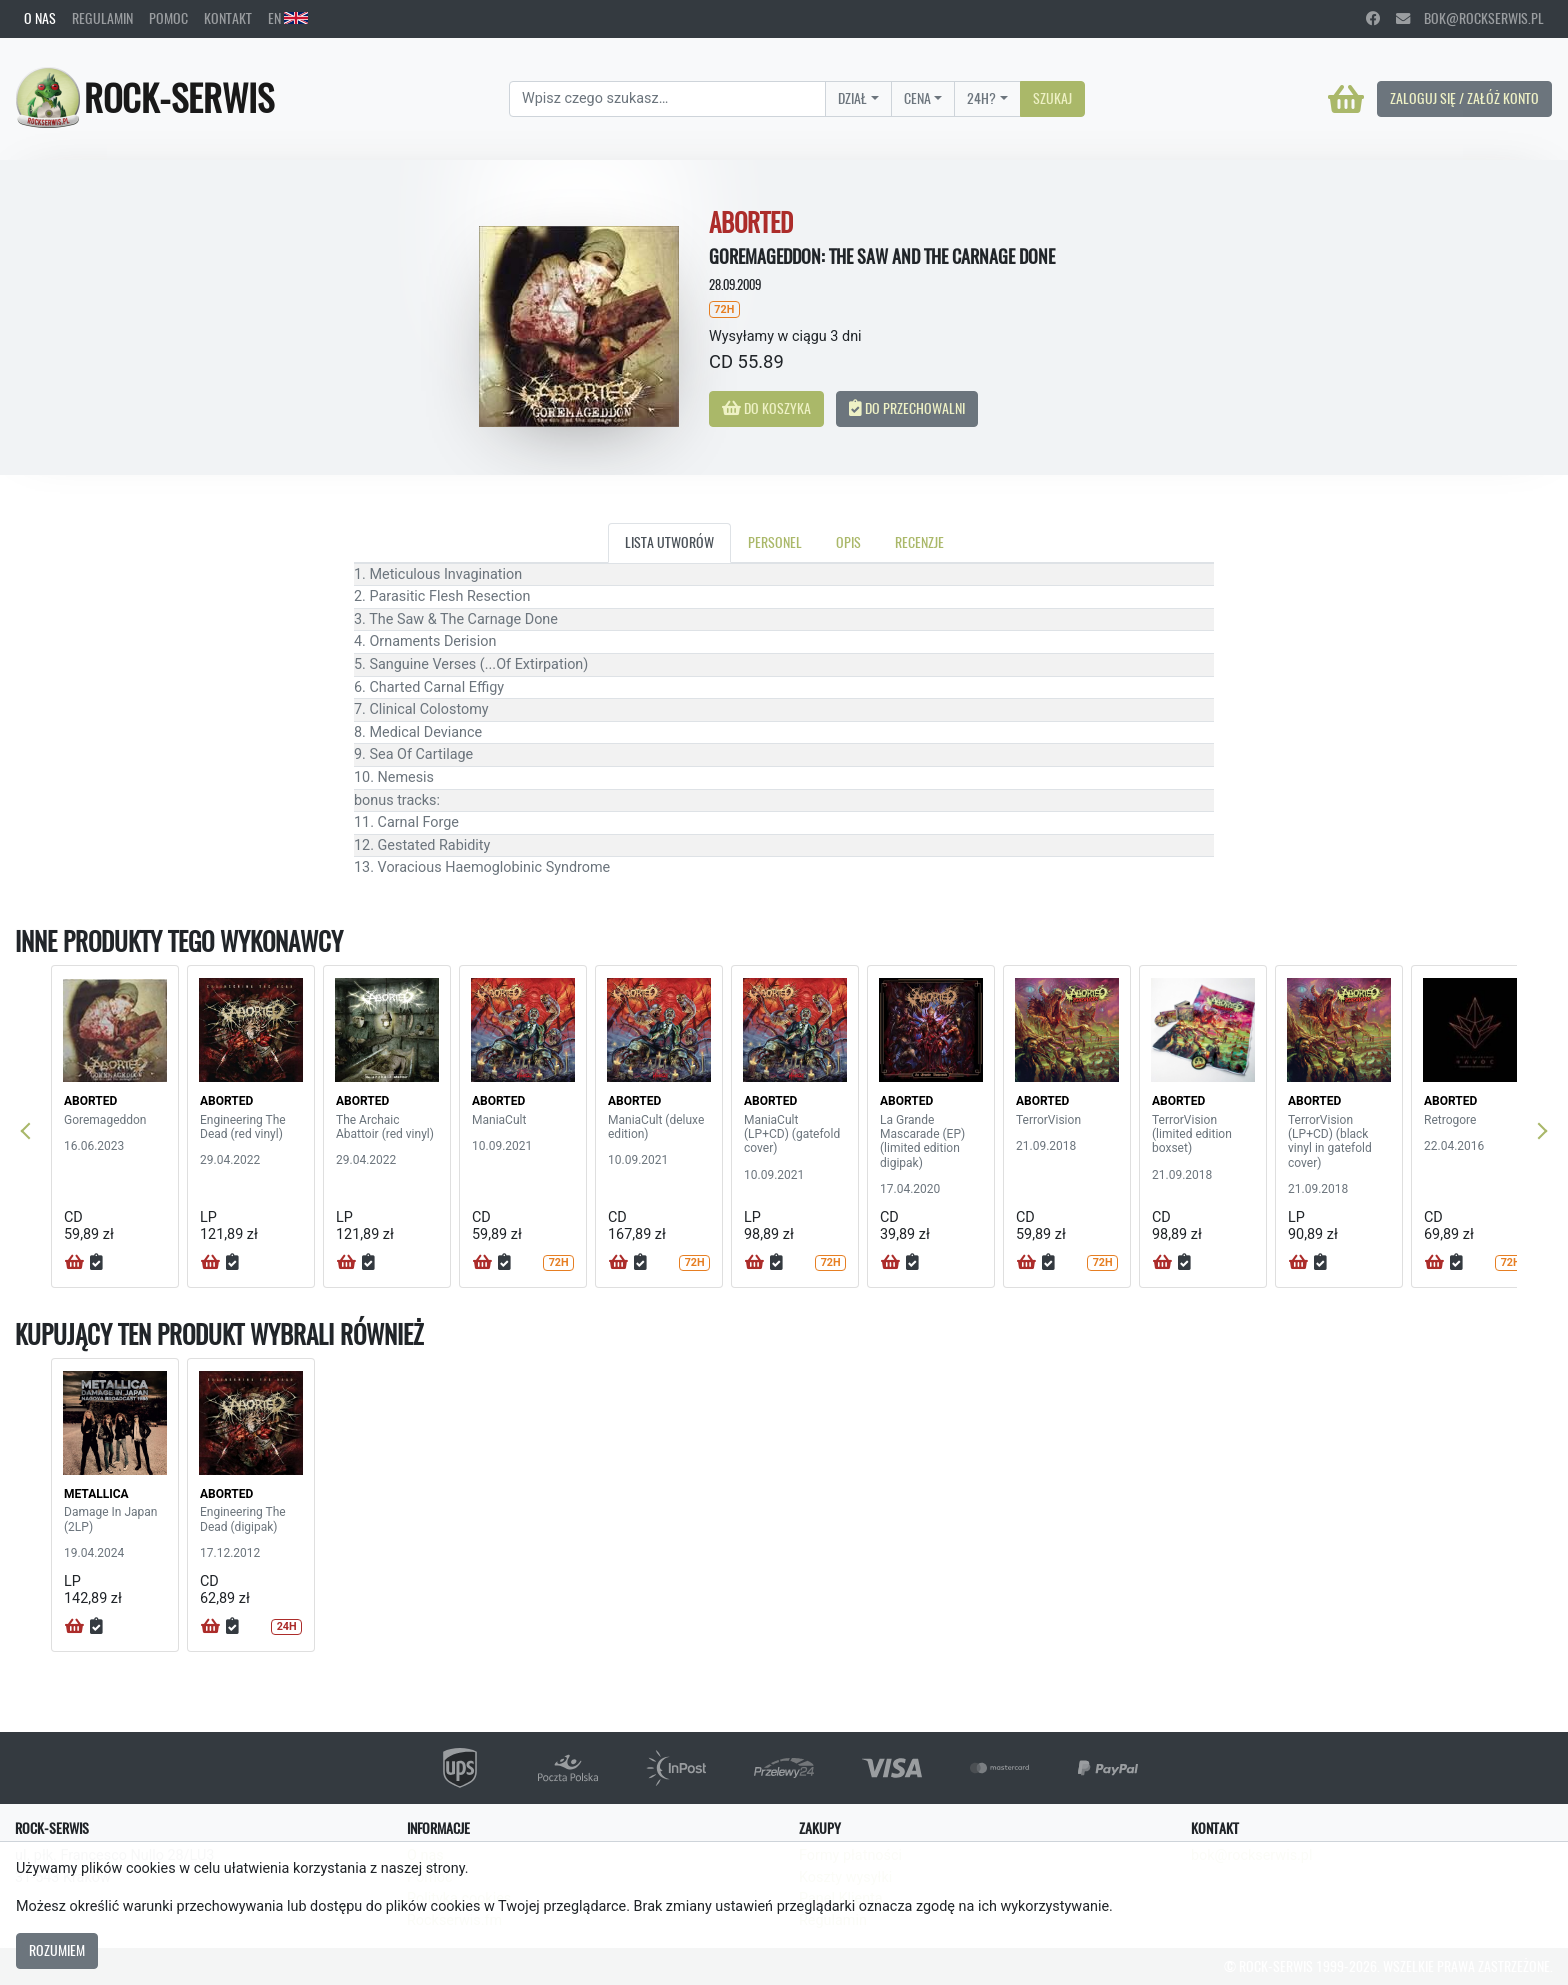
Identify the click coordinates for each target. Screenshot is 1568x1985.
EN (288, 18)
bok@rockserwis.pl (1470, 18)
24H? (981, 98)
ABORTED (90, 1101)
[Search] (667, 99)
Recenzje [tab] (919, 542)
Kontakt (228, 18)
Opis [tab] (848, 542)
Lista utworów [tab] (669, 542)
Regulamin (102, 18)
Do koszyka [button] (766, 408)
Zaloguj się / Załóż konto (1464, 98)
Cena (917, 98)
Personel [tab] (775, 542)
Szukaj (1052, 98)
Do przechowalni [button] (907, 408)
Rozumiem (57, 1950)
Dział (852, 98)
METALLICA (96, 1494)
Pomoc (168, 18)
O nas (40, 18)
